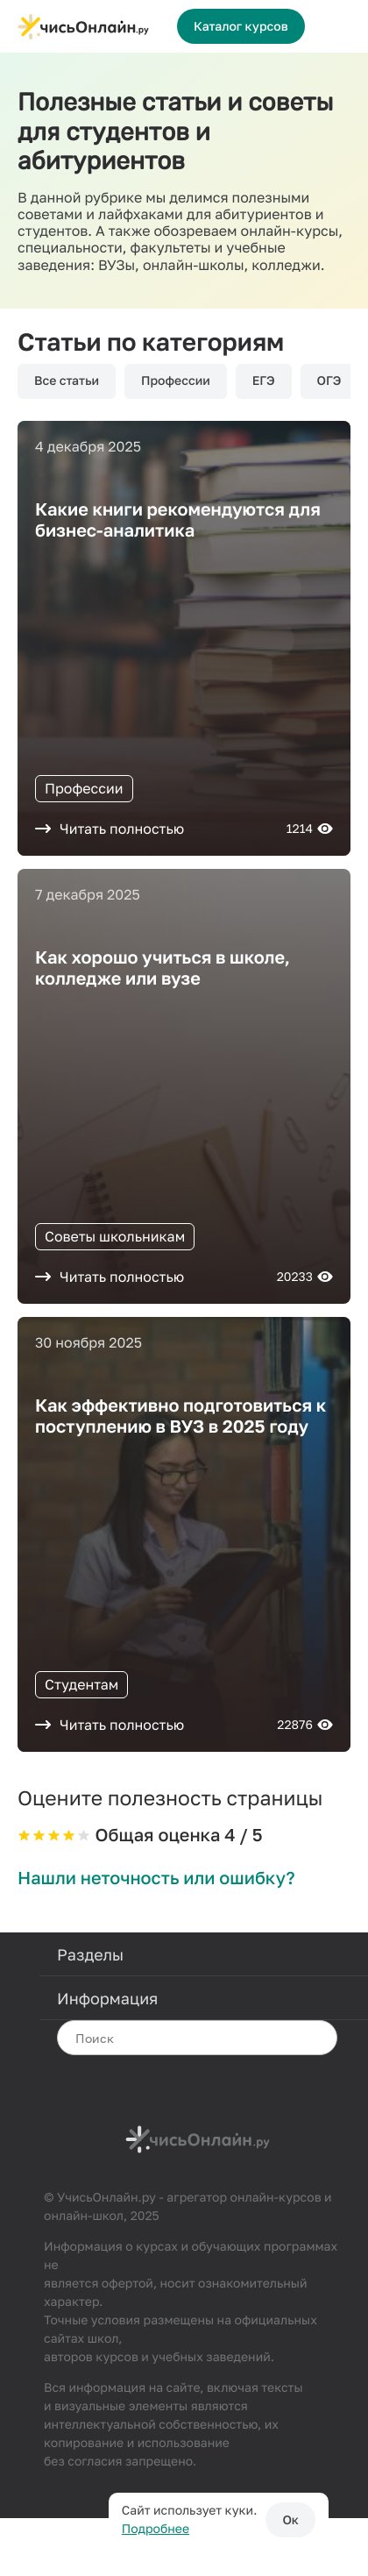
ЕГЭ (263, 381)
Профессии (175, 381)
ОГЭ (329, 381)
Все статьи (66, 381)
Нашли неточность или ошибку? (156, 1878)
